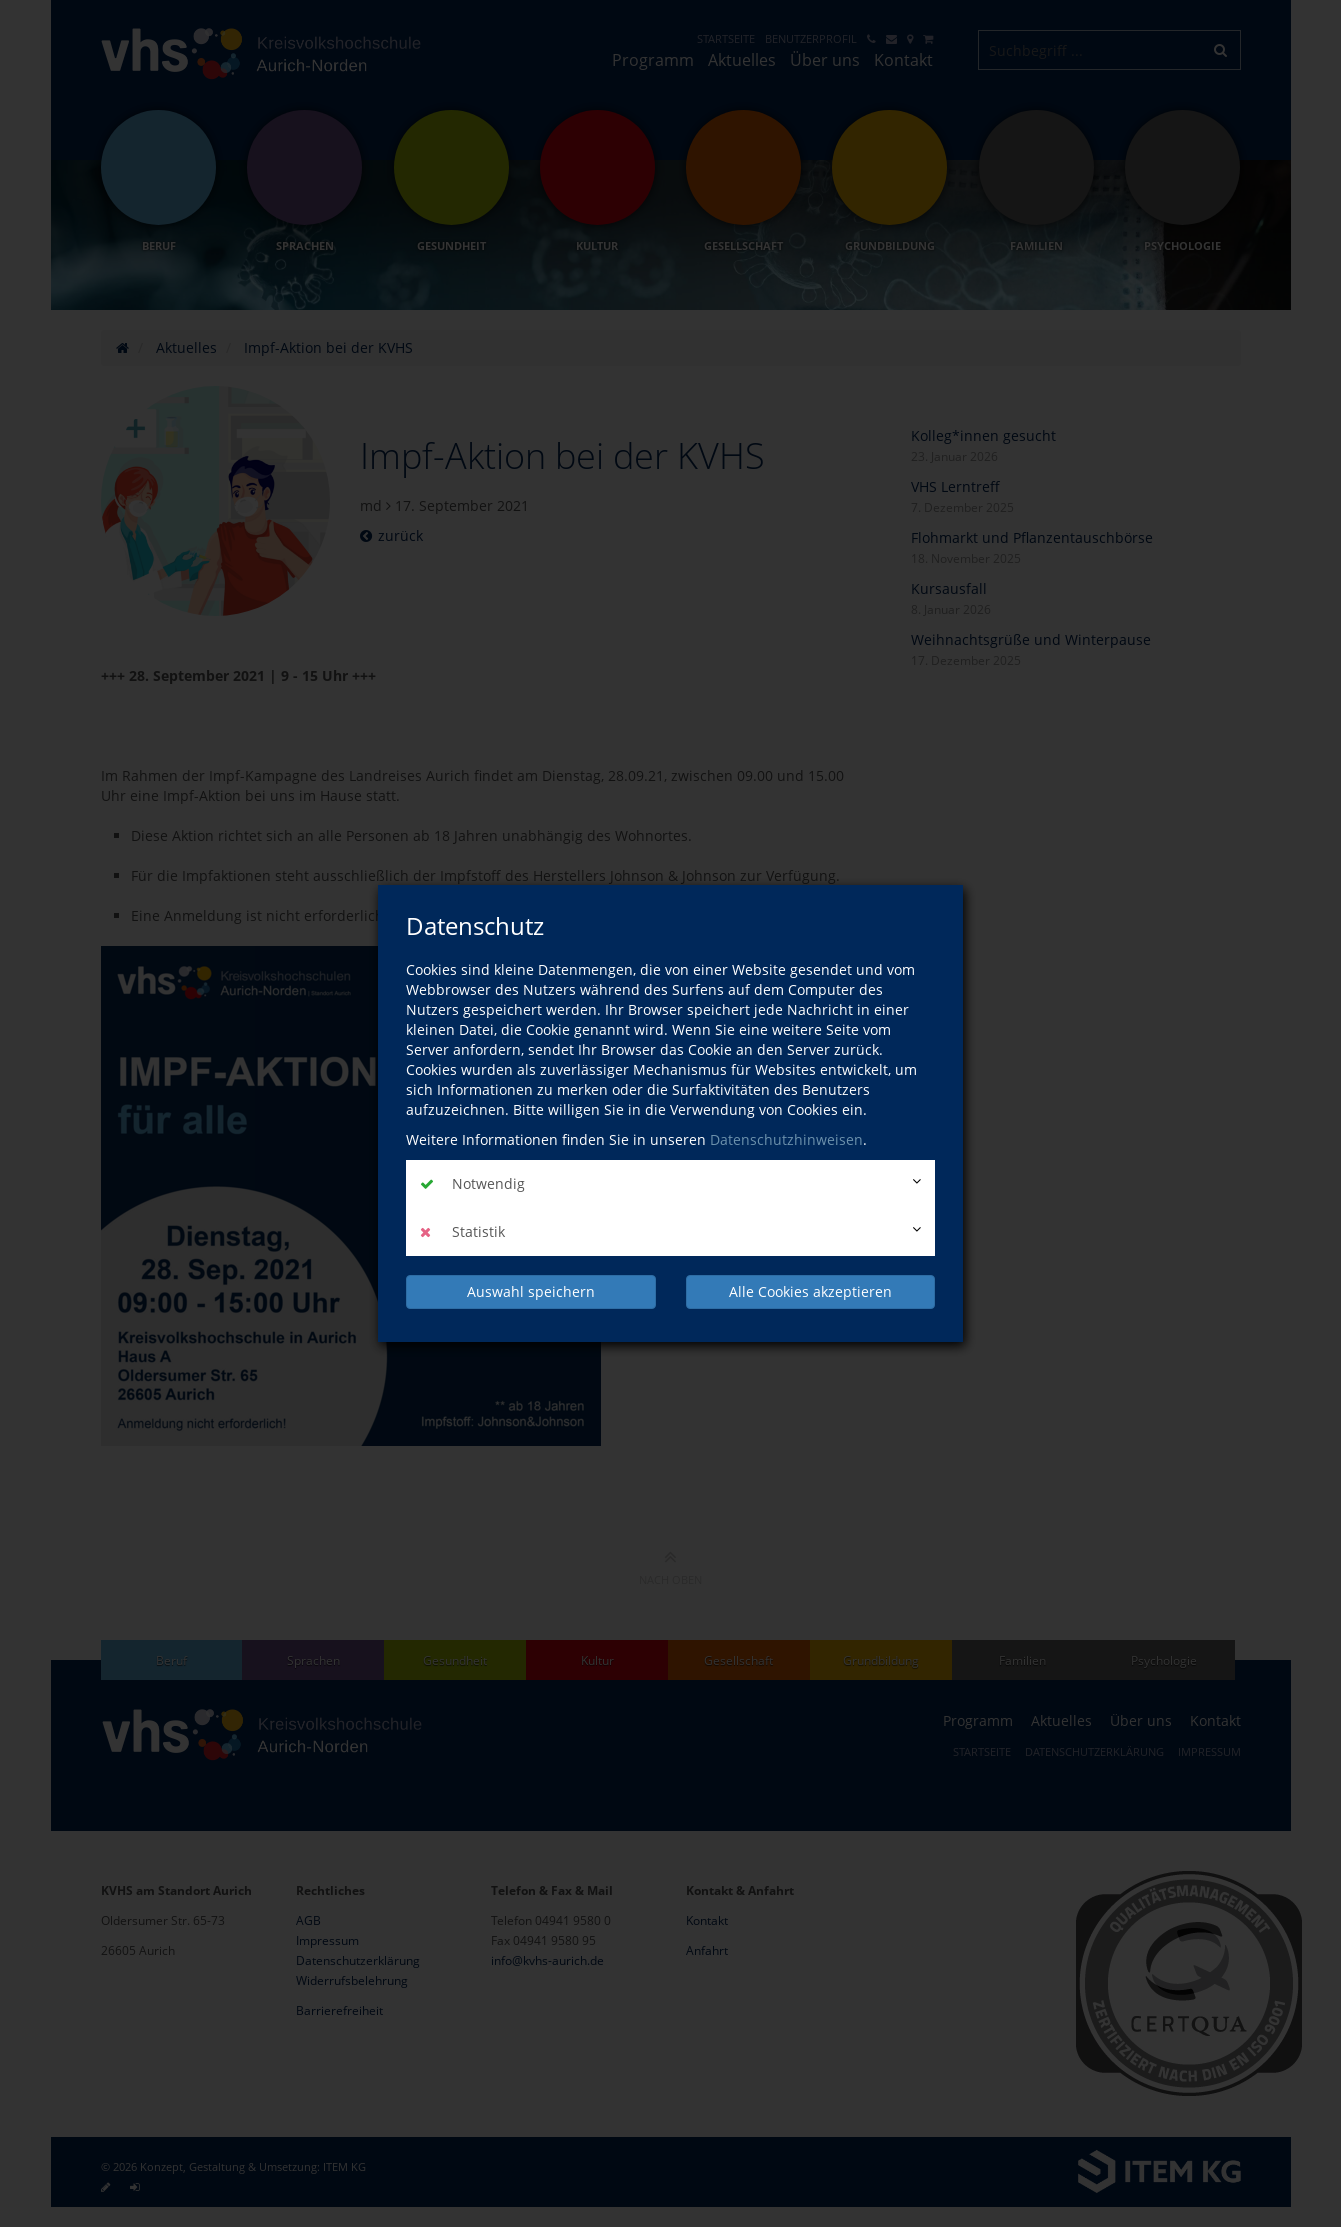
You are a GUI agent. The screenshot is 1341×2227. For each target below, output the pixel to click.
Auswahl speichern (531, 1291)
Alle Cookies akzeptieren (810, 1291)
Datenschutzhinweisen (786, 1139)
